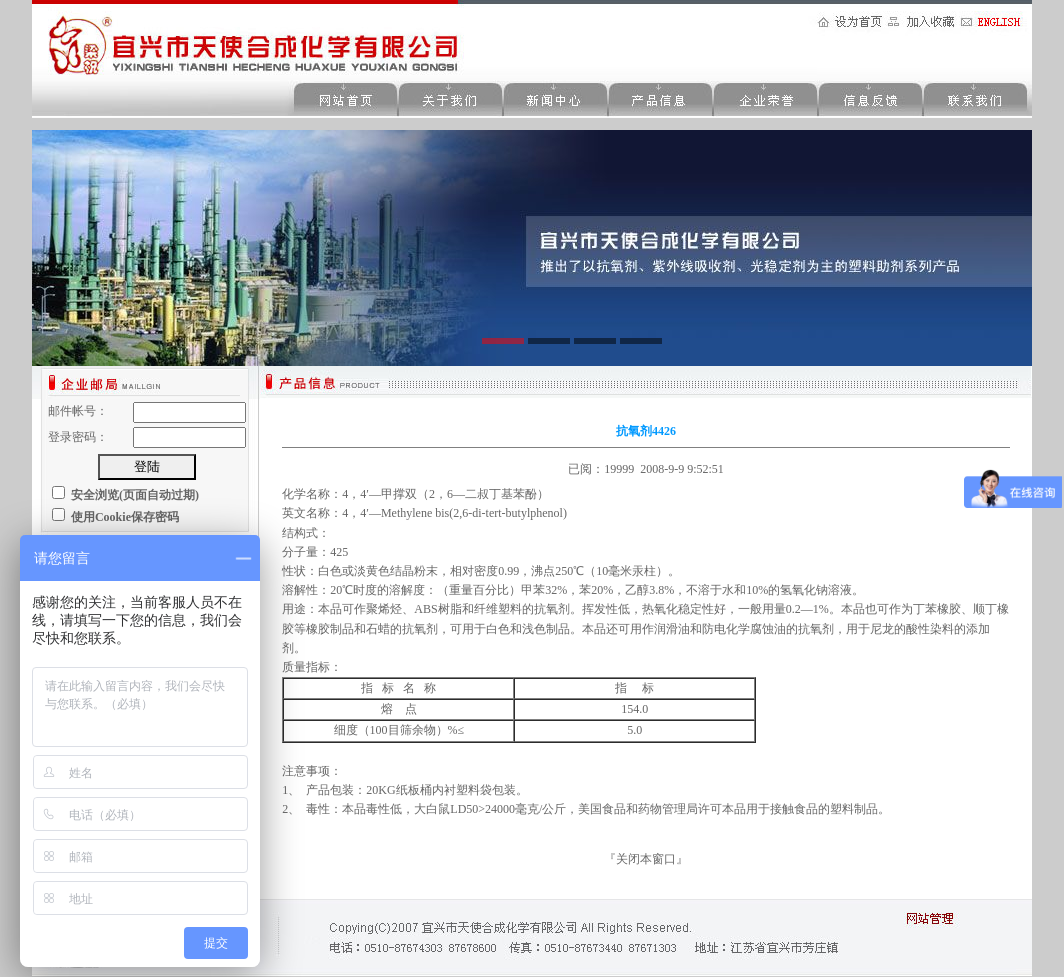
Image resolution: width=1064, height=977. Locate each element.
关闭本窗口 (646, 859)
